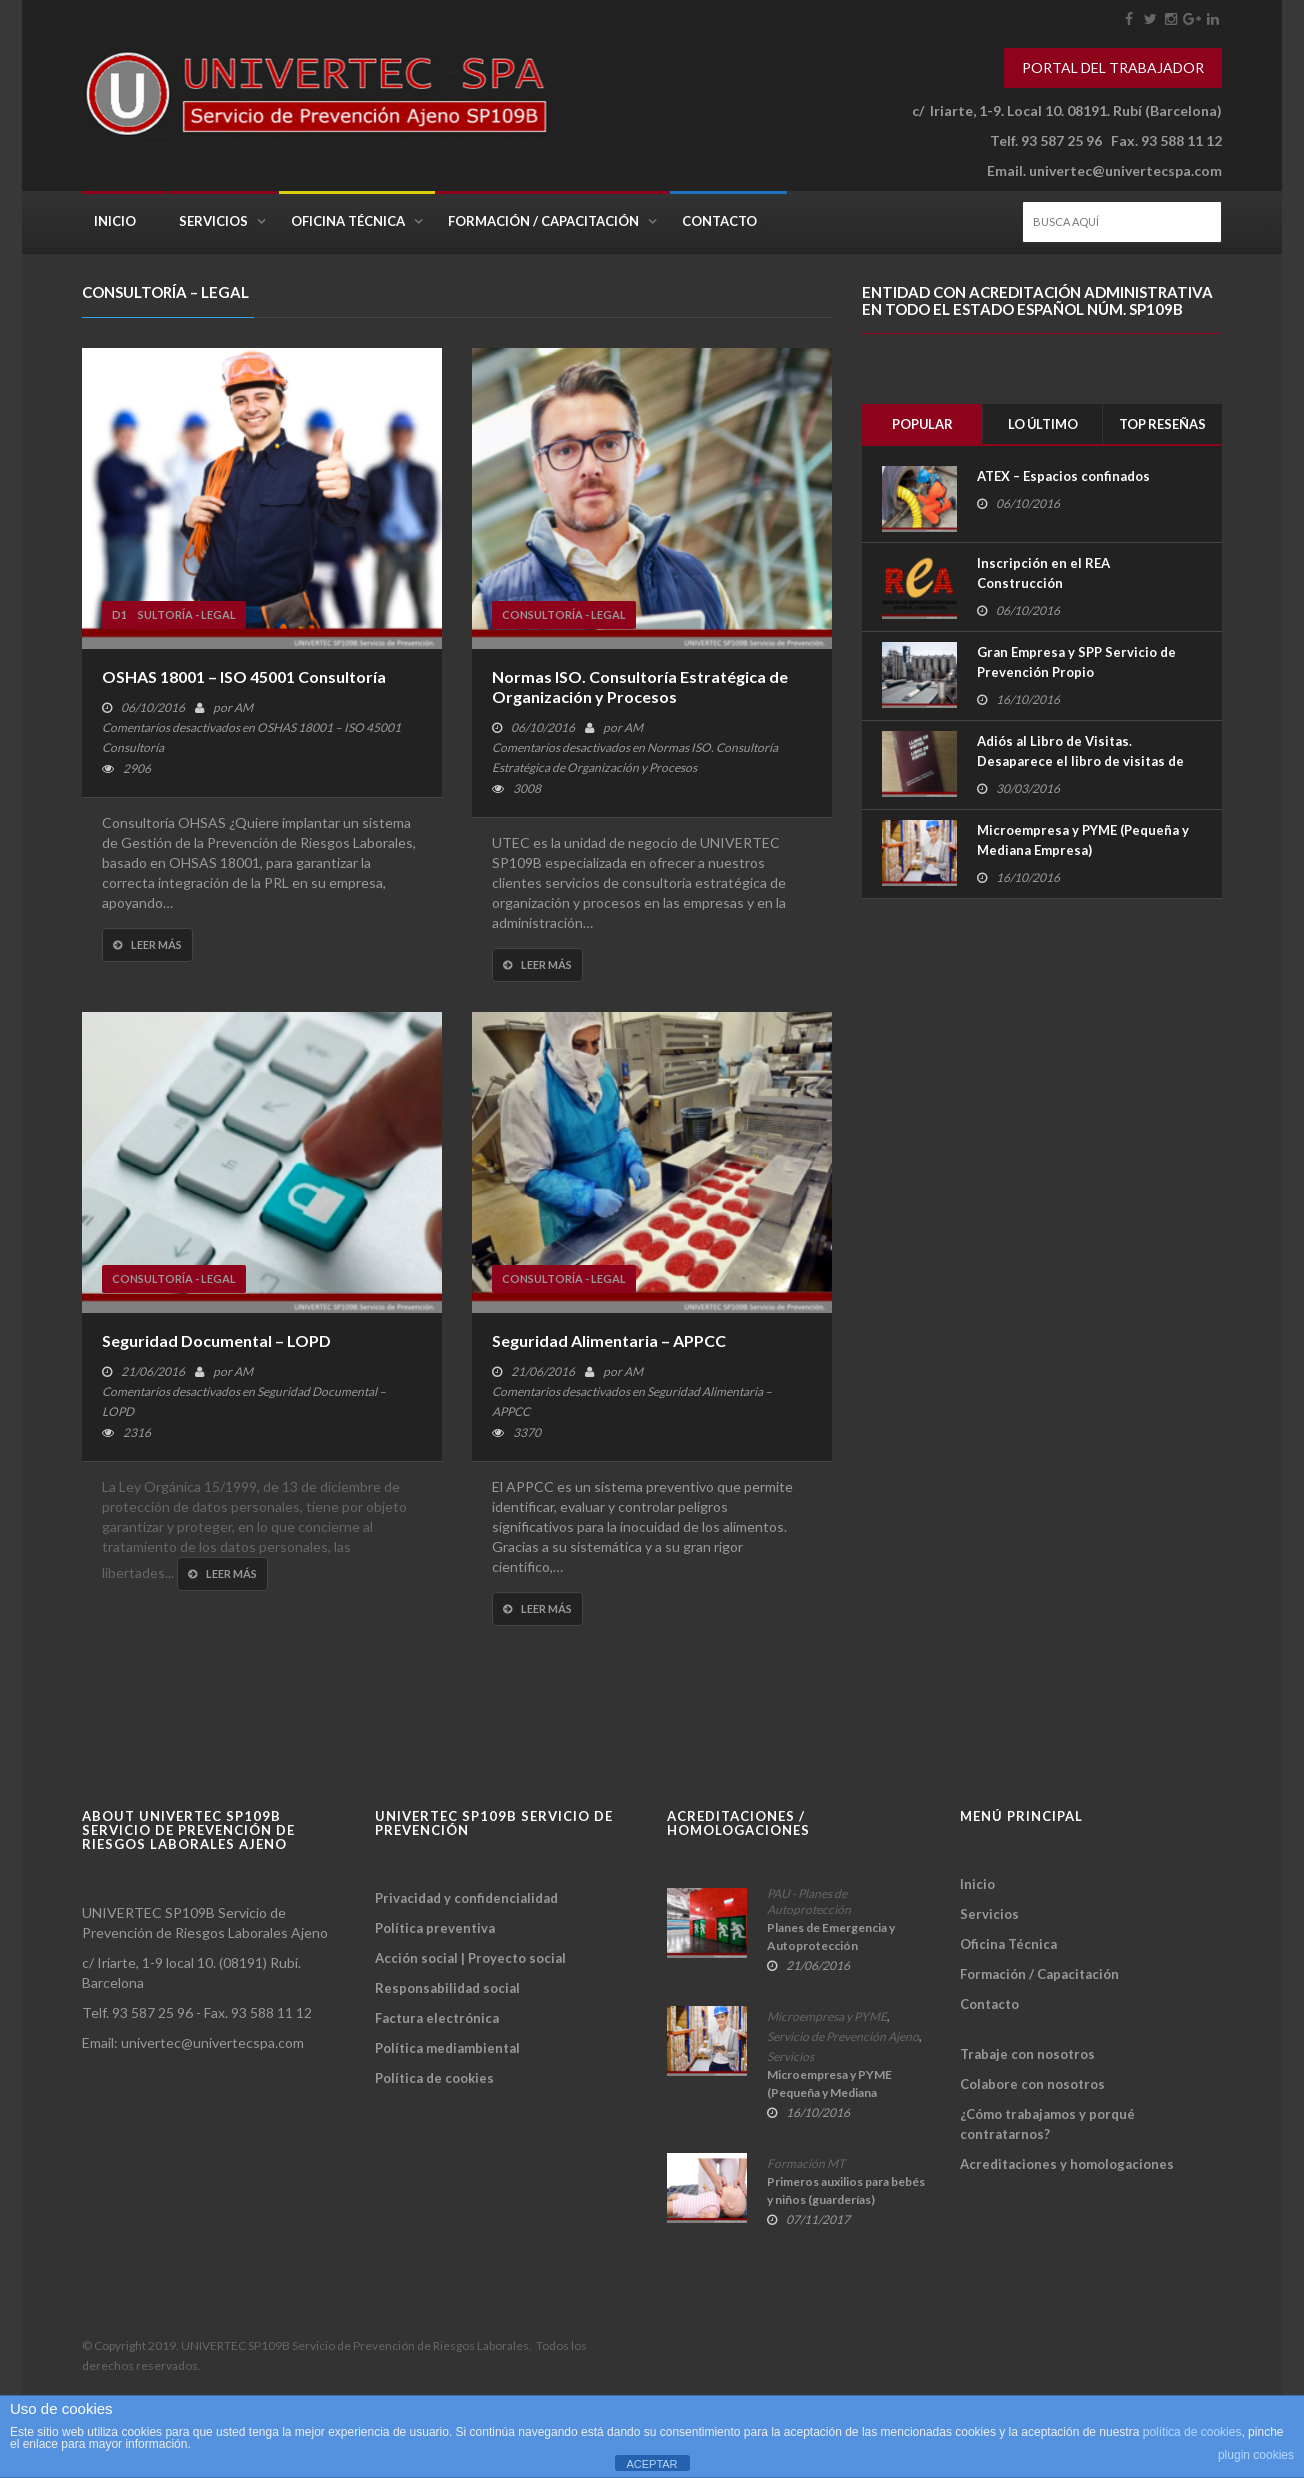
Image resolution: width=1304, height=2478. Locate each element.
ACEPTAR (651, 2464)
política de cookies (1192, 2432)
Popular (922, 424)
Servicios (213, 221)
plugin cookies (1256, 2455)
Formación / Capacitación (543, 221)
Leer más (147, 944)
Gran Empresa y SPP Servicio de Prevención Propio (1076, 662)
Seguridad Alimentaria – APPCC (609, 1340)
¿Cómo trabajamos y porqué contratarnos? (1047, 2124)
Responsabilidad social (447, 1988)
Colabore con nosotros (1032, 2084)
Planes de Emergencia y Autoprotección (831, 1936)
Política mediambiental (447, 2048)
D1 (119, 614)
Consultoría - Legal (174, 614)
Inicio (115, 221)
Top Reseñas (1163, 424)
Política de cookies (434, 2078)
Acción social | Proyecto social (470, 1958)
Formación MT (806, 2163)
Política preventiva (435, 1928)
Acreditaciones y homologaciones (1067, 2164)
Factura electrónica (437, 2018)
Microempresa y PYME (827, 2016)
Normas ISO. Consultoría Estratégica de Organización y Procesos (640, 686)
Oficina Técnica (348, 221)
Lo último (1043, 424)
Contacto (719, 221)
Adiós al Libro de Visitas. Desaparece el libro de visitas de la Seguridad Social (1080, 761)
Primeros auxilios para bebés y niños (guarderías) (846, 2190)
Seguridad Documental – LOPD (216, 1340)
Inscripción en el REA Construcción (1043, 573)
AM (243, 707)
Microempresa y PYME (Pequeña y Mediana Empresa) (1083, 840)
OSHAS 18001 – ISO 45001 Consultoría (244, 676)
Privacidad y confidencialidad (466, 1898)
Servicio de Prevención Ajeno (843, 2036)
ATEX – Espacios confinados (1063, 477)
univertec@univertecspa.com (1125, 170)
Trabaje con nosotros (1027, 2054)
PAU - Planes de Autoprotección (809, 1901)
